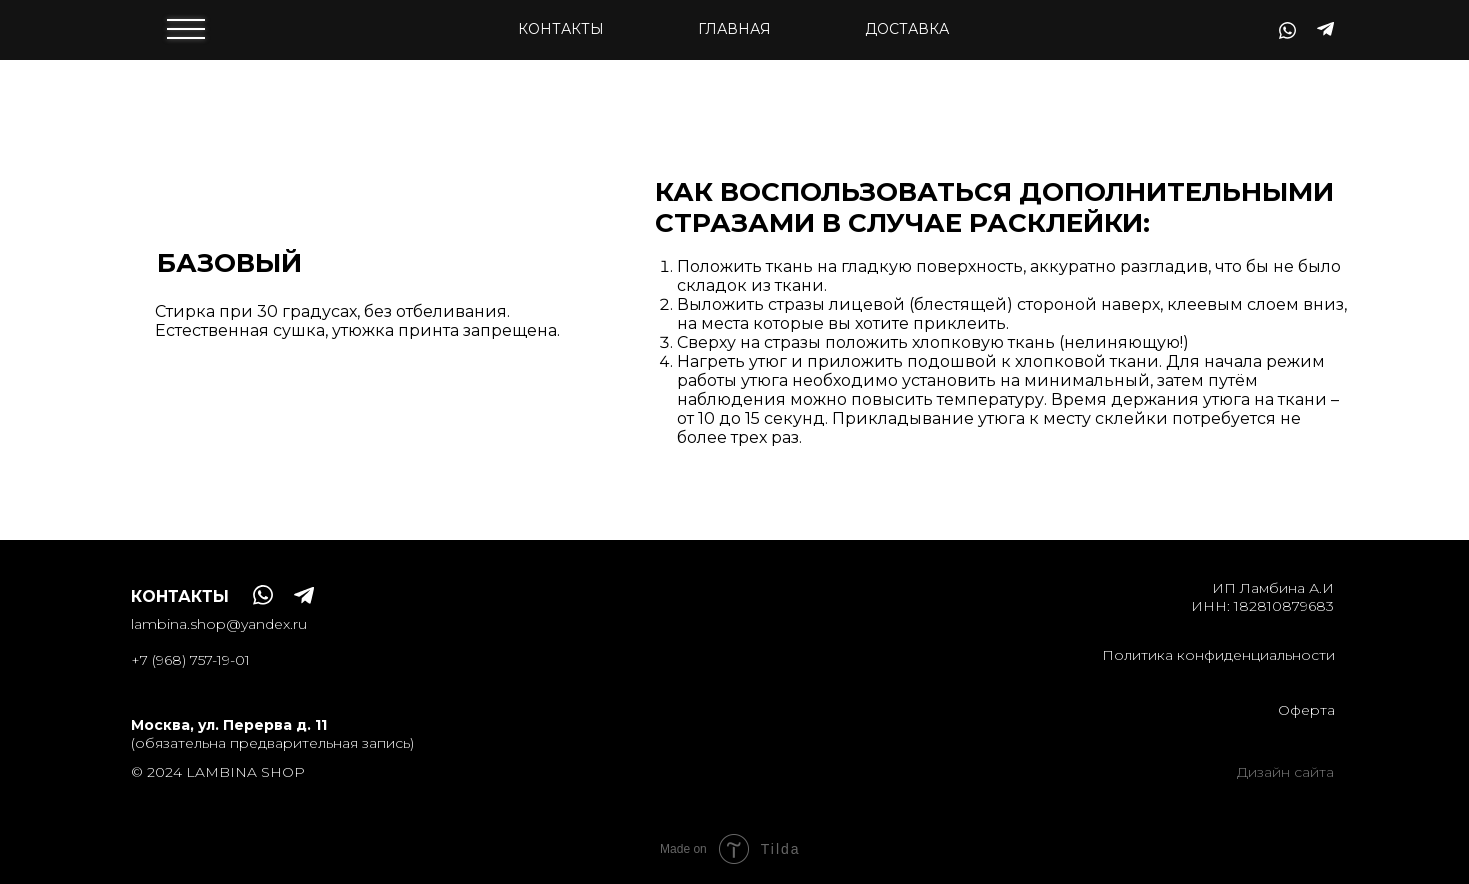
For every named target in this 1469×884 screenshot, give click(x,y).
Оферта (1306, 710)
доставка (907, 29)
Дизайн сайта (1285, 772)
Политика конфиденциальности (1218, 655)
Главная (734, 29)
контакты (561, 29)
